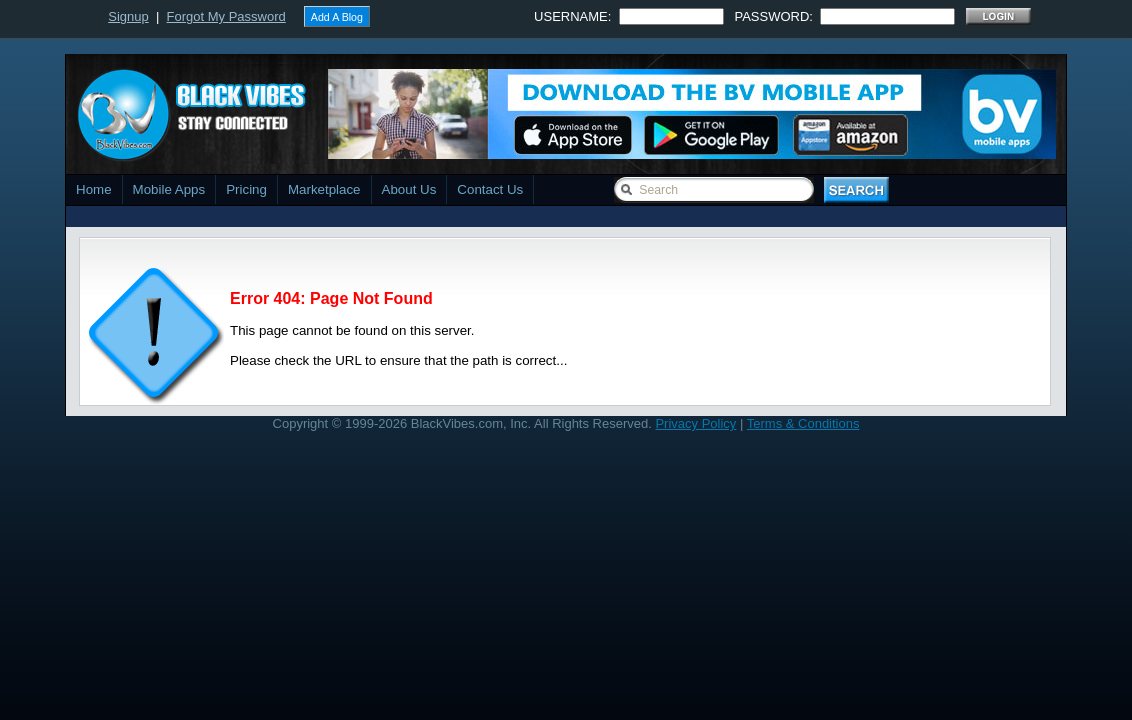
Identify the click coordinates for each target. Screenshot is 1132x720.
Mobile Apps (169, 189)
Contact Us (490, 189)
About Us (409, 189)
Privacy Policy (695, 423)
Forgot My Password (226, 16)
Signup (128, 16)
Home (94, 189)
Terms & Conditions (803, 423)
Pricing (246, 189)
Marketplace (324, 189)
